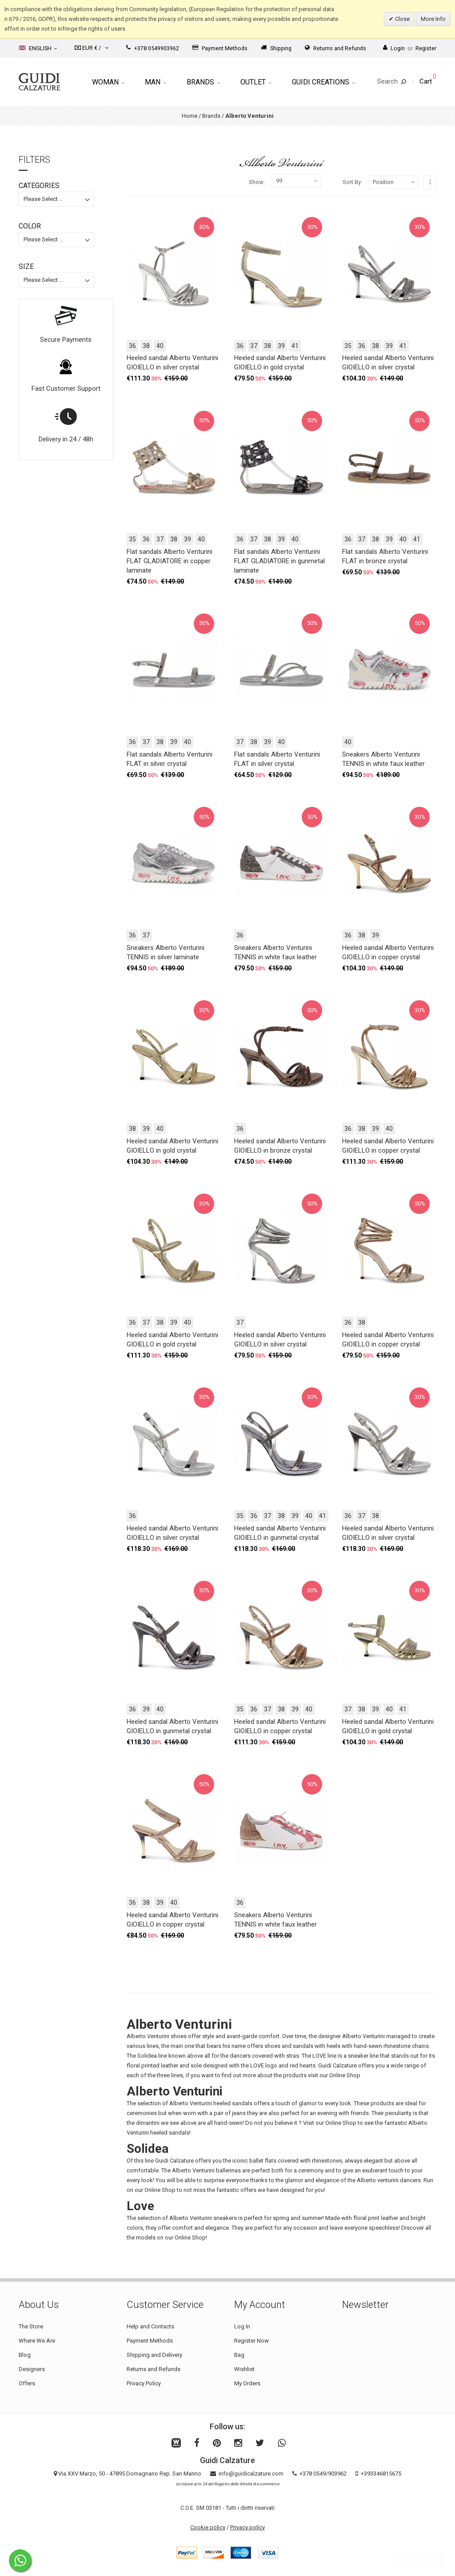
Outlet (255, 82)
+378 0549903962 (152, 48)
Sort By (352, 182)
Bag (239, 2355)
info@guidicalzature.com (251, 2473)
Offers (27, 2383)
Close (402, 19)
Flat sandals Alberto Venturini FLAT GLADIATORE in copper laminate (169, 561)
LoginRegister (409, 48)
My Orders (247, 2383)
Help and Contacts (150, 2326)
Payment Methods (219, 48)
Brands (203, 82)
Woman (108, 82)
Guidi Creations (323, 82)
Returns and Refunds (335, 48)
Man (155, 82)
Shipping (276, 48)
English (38, 48)
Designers (32, 2369)
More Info (433, 19)
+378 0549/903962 (323, 2473)
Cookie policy (207, 2527)
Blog (25, 2355)
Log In (242, 2326)
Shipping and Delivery (154, 2355)
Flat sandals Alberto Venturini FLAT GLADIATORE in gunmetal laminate (279, 561)
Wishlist (244, 2369)
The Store (31, 2326)
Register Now (251, 2340)
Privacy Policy (144, 2383)
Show (256, 182)
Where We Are (37, 2340)
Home (189, 115)
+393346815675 (381, 2473)
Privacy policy (247, 2527)
